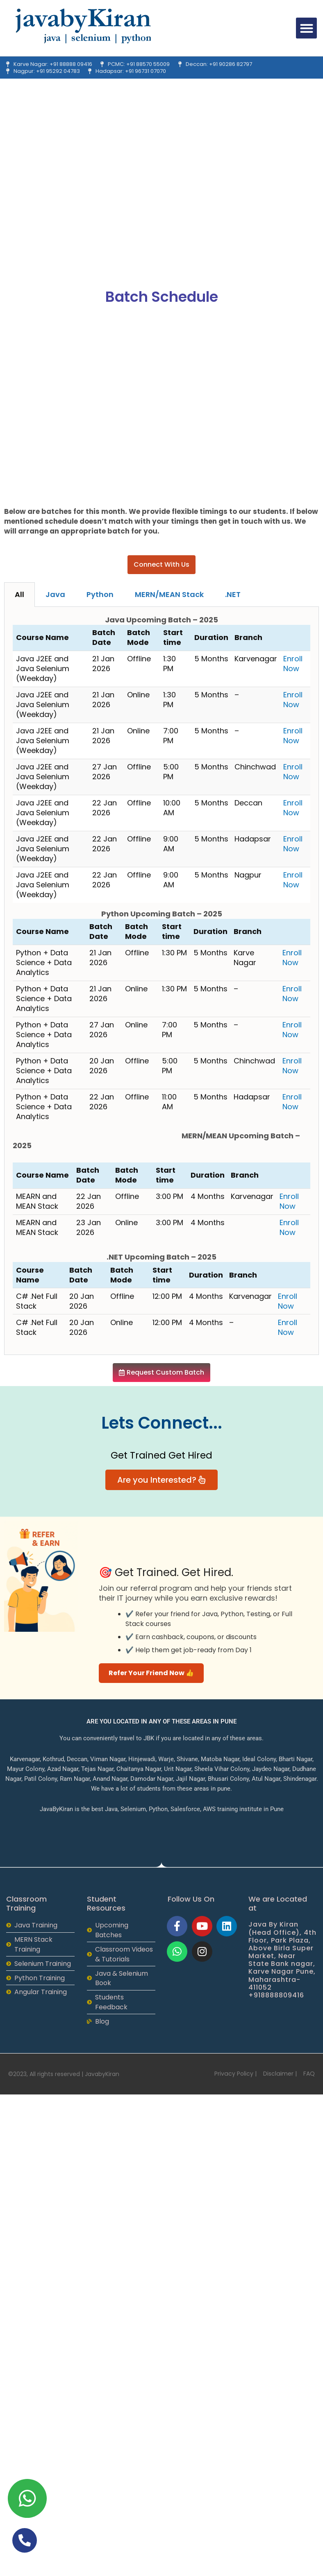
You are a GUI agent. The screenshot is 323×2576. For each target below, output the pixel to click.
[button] (306, 28)
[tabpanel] (161, 981)
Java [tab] (55, 594)
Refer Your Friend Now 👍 (151, 1673)
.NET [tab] (233, 594)
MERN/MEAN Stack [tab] (169, 594)
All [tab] (19, 594)
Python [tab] (100, 594)
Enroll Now (293, 664)
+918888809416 (276, 1995)
